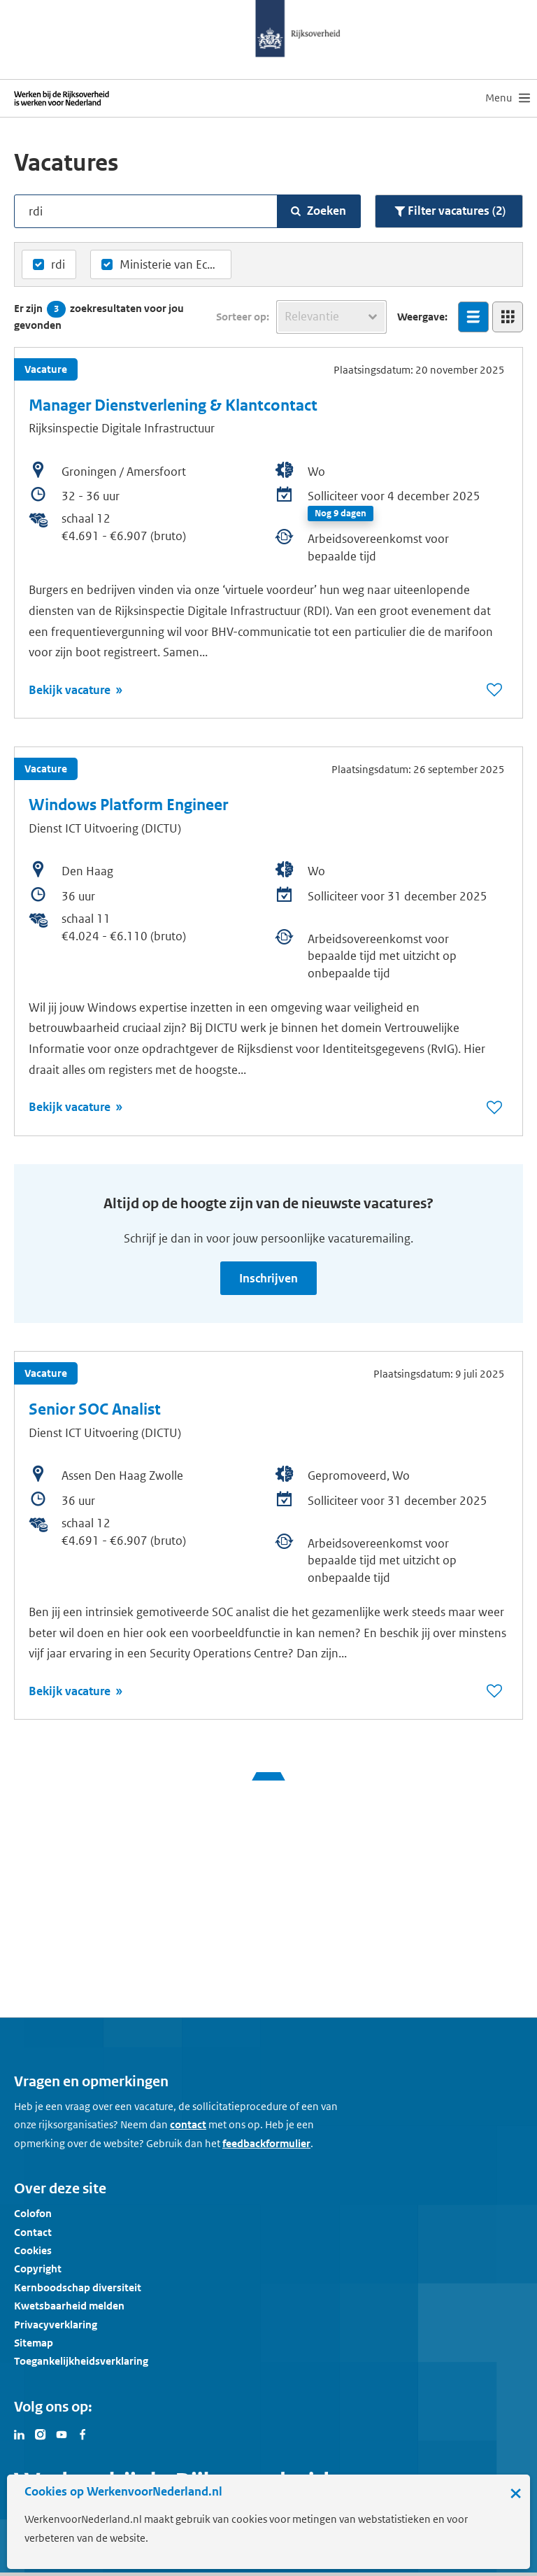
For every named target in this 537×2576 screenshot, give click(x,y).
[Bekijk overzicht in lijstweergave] (473, 317)
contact (188, 2124)
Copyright (38, 2268)
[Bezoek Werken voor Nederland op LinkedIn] (19, 2433)
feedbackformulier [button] (266, 2143)
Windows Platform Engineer (128, 804)
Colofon (33, 2213)
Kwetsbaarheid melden (69, 2305)
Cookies (33, 2250)
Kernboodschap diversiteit (77, 2287)
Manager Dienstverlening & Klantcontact (173, 405)
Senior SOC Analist (95, 1409)
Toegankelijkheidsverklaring (81, 2361)
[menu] (507, 98)
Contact (33, 2232)
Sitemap (33, 2342)
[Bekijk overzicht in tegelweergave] (507, 317)
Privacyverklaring (55, 2324)
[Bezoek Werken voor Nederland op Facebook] (82, 2433)
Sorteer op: (242, 316)
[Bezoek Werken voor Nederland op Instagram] (40, 2433)
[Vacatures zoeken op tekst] (153, 211)
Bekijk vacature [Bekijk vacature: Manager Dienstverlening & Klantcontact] (71, 690)
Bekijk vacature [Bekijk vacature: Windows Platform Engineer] (71, 1106)
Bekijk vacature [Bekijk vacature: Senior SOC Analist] (71, 1691)
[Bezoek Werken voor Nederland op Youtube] (61, 2433)
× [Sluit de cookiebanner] (515, 2493)
